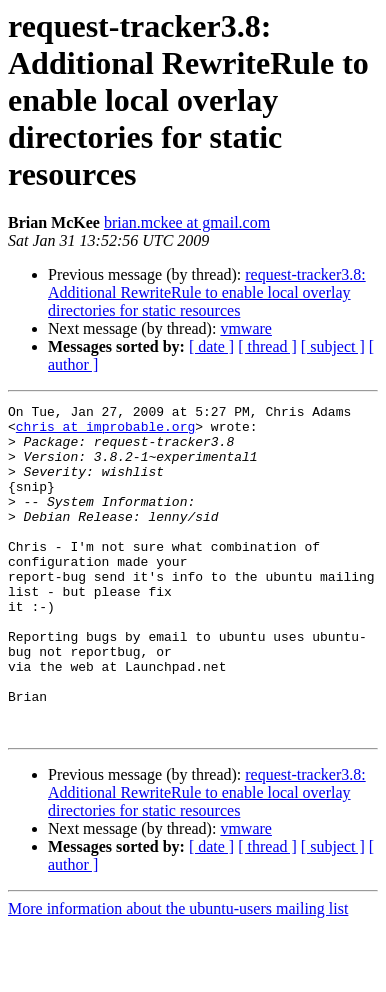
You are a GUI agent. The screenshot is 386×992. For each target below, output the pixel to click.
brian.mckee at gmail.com (187, 222)
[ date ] (211, 346)
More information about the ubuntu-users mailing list (178, 974)
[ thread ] (267, 346)
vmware (246, 328)
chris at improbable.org (105, 432)
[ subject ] (333, 346)
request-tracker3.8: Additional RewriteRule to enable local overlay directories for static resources (207, 292)
